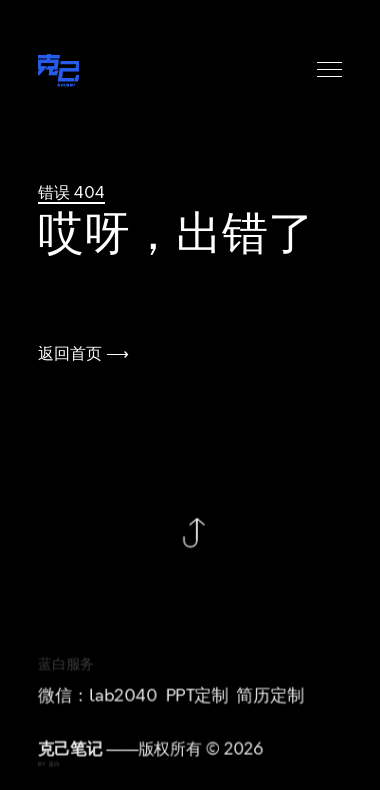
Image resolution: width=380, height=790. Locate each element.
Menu (329, 69)
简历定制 (270, 699)
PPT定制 (197, 699)
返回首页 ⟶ (83, 354)
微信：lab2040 (98, 699)
